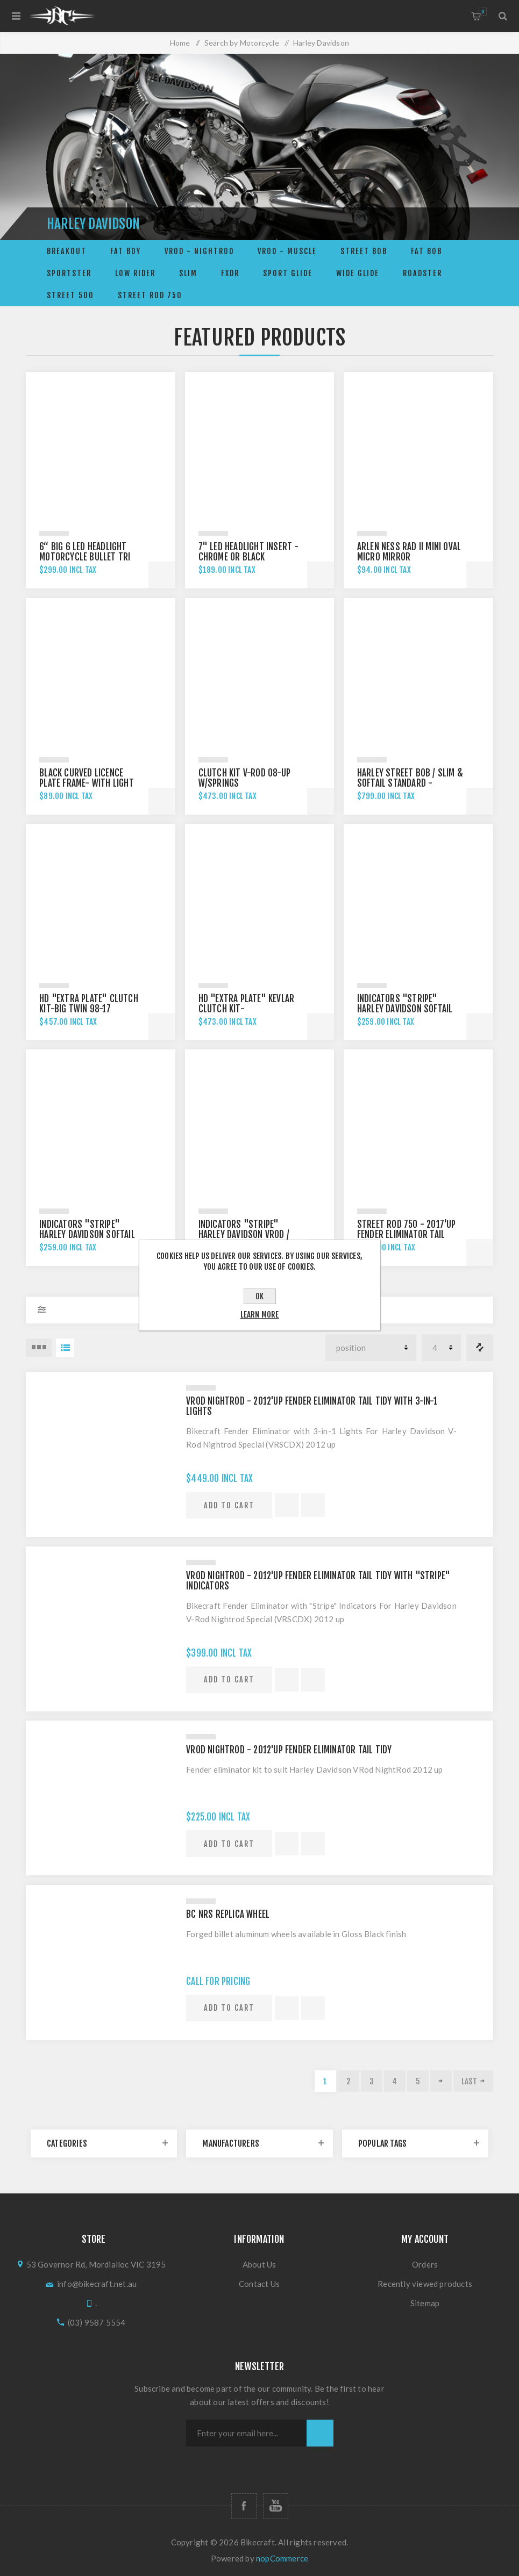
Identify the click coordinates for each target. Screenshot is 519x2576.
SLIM (188, 273)
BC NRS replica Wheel (227, 1914)
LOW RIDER (135, 273)
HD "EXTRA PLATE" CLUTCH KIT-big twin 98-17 (88, 1003)
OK (259, 1296)
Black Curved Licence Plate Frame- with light (86, 778)
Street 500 (70, 295)
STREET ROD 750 (150, 295)
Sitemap (424, 2303)
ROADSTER (422, 273)
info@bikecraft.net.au (97, 2284)
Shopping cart (483, 12)
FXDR (230, 273)
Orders (425, 2264)
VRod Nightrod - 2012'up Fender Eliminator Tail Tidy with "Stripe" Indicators (318, 1581)
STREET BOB (363, 251)
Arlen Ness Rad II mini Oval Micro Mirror (409, 552)
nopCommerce (282, 2558)
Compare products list (479, 1347)
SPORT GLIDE (287, 273)
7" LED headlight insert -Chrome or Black (248, 552)
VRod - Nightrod (199, 251)
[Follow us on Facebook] (244, 2506)
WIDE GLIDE (357, 273)
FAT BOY (125, 251)
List (65, 1348)
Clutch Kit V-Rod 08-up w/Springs (244, 778)
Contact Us (259, 2284)
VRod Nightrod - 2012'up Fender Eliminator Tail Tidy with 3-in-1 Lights (311, 1406)
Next (441, 2081)
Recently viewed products (425, 2284)
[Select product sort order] (370, 1347)
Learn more (259, 1314)
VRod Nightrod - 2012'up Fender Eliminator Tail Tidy (289, 1749)
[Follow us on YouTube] (275, 2506)
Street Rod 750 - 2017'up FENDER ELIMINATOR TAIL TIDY (406, 1234)
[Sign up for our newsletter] (246, 2433)
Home (180, 42)
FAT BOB (426, 251)
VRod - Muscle (287, 251)
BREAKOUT (67, 251)
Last (469, 2081)
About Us (259, 2264)
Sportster (69, 273)
